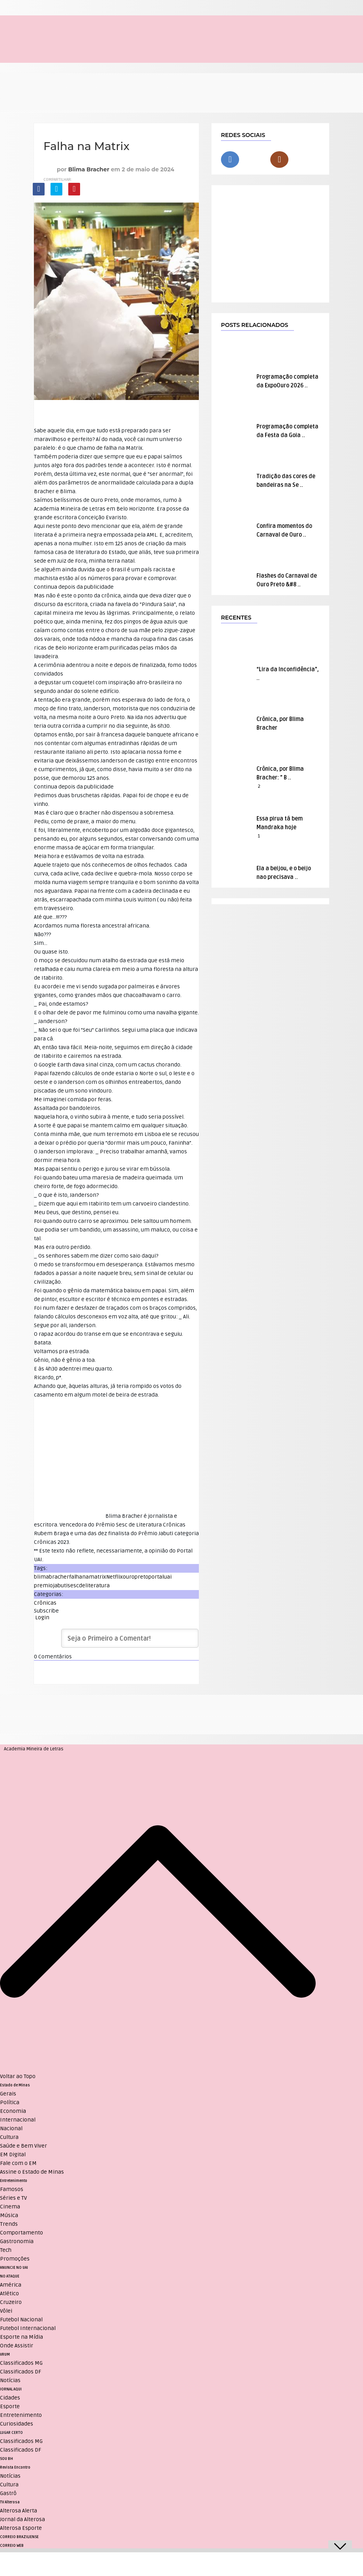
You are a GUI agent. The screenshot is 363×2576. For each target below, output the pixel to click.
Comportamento (21, 2232)
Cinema (10, 2206)
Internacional (18, 2119)
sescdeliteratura (88, 1585)
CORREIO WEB (12, 2545)
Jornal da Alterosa (22, 2519)
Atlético (9, 2293)
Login (41, 1617)
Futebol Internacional (28, 2328)
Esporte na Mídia (21, 2337)
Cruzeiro (11, 2302)
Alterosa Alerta (18, 2510)
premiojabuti (50, 1585)
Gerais (8, 2093)
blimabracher (51, 1576)
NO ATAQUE (9, 2276)
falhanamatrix (87, 1576)
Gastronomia (17, 2241)
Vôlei (6, 2311)
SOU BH (6, 2458)
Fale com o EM (18, 2163)
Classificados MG (21, 2363)
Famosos (11, 2189)
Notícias (10, 2380)
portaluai (160, 1576)
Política (9, 2102)
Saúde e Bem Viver (23, 2145)
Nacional (11, 2128)
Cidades (10, 2397)
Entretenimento (13, 2180)
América (10, 2284)
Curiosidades (16, 2423)
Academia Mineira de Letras (34, 1749)
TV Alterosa (10, 2502)
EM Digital (13, 2154)
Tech (5, 2250)
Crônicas (45, 1603)
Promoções (15, 2258)
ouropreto (135, 1576)
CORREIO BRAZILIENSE (19, 2537)
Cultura (9, 2137)
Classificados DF (20, 2371)
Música (9, 2215)
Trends (9, 2224)
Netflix (114, 1576)
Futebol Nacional (21, 2319)
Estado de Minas (15, 2085)
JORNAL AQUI (11, 2389)
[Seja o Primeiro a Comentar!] (129, 1638)
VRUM (5, 2354)
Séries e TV (13, 2198)
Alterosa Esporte (21, 2528)
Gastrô (8, 2493)
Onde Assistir (16, 2345)
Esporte (10, 2406)
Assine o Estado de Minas (32, 2172)
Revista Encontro (15, 2467)
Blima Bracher (88, 169)
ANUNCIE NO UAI (14, 2267)
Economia (13, 2111)
